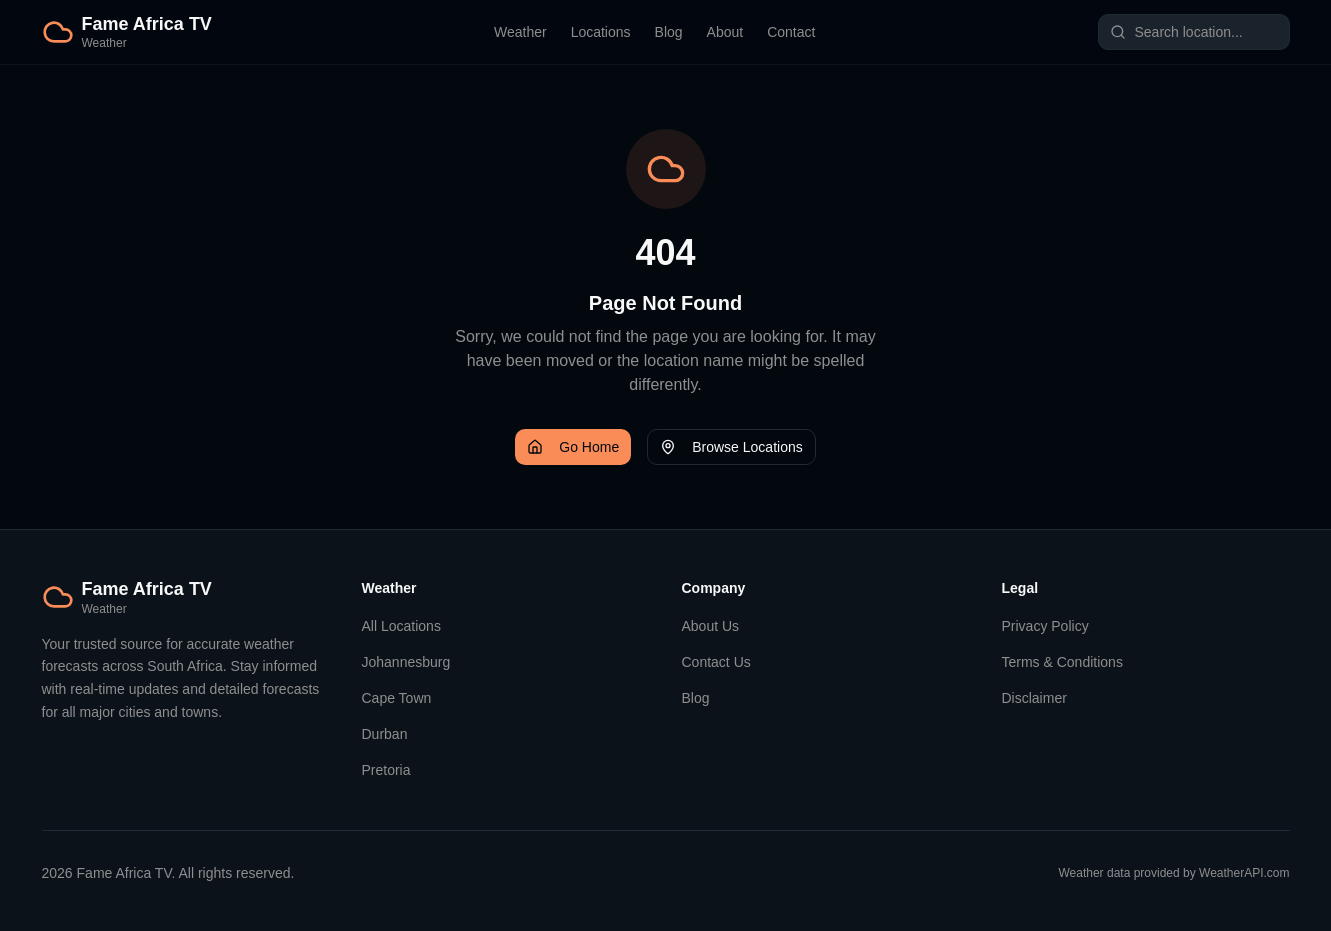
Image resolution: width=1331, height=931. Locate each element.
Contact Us (716, 662)
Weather (520, 32)
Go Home (573, 447)
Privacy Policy (1045, 626)
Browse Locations (731, 447)
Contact (791, 32)
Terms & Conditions (1062, 662)
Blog (669, 32)
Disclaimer (1034, 698)
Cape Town (397, 698)
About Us (711, 626)
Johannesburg (406, 662)
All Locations (401, 626)
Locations (601, 32)
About (725, 32)
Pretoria (386, 770)
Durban (385, 734)
